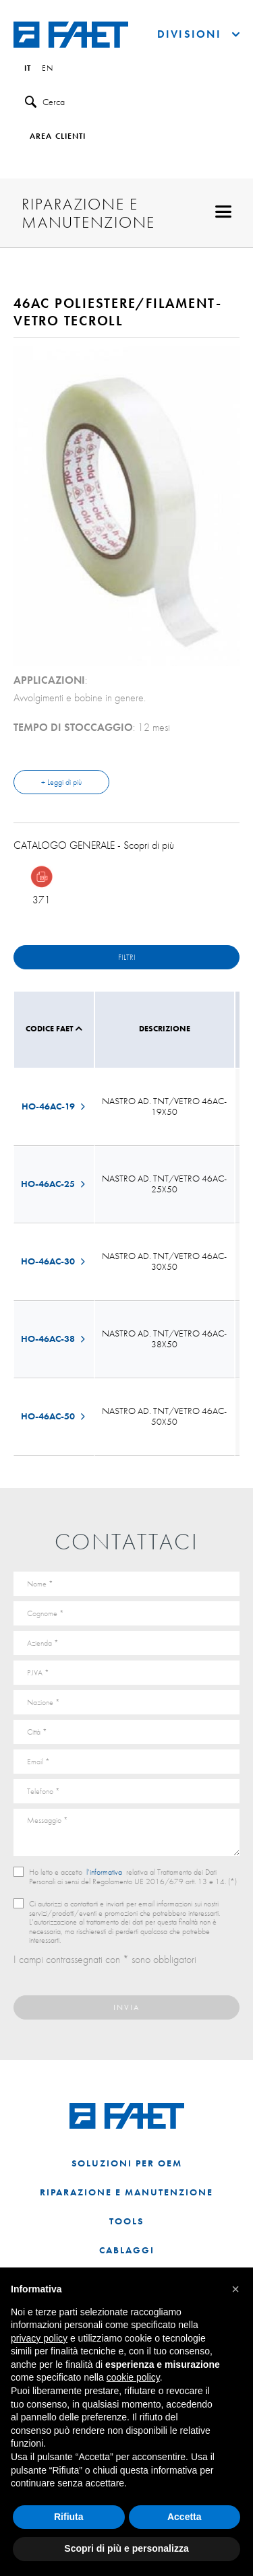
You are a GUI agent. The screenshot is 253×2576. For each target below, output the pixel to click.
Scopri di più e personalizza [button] (126, 2548)
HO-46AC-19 (54, 1106)
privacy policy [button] (39, 2338)
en (47, 68)
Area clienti (58, 136)
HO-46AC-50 (53, 1416)
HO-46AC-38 (53, 1338)
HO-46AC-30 (53, 1261)
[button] (235, 2289)
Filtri (127, 957)
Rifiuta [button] (69, 2516)
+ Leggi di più (61, 782)
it (27, 68)
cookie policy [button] (133, 2377)
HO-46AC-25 (53, 1184)
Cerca (45, 102)
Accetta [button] (184, 2516)
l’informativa (104, 1872)
